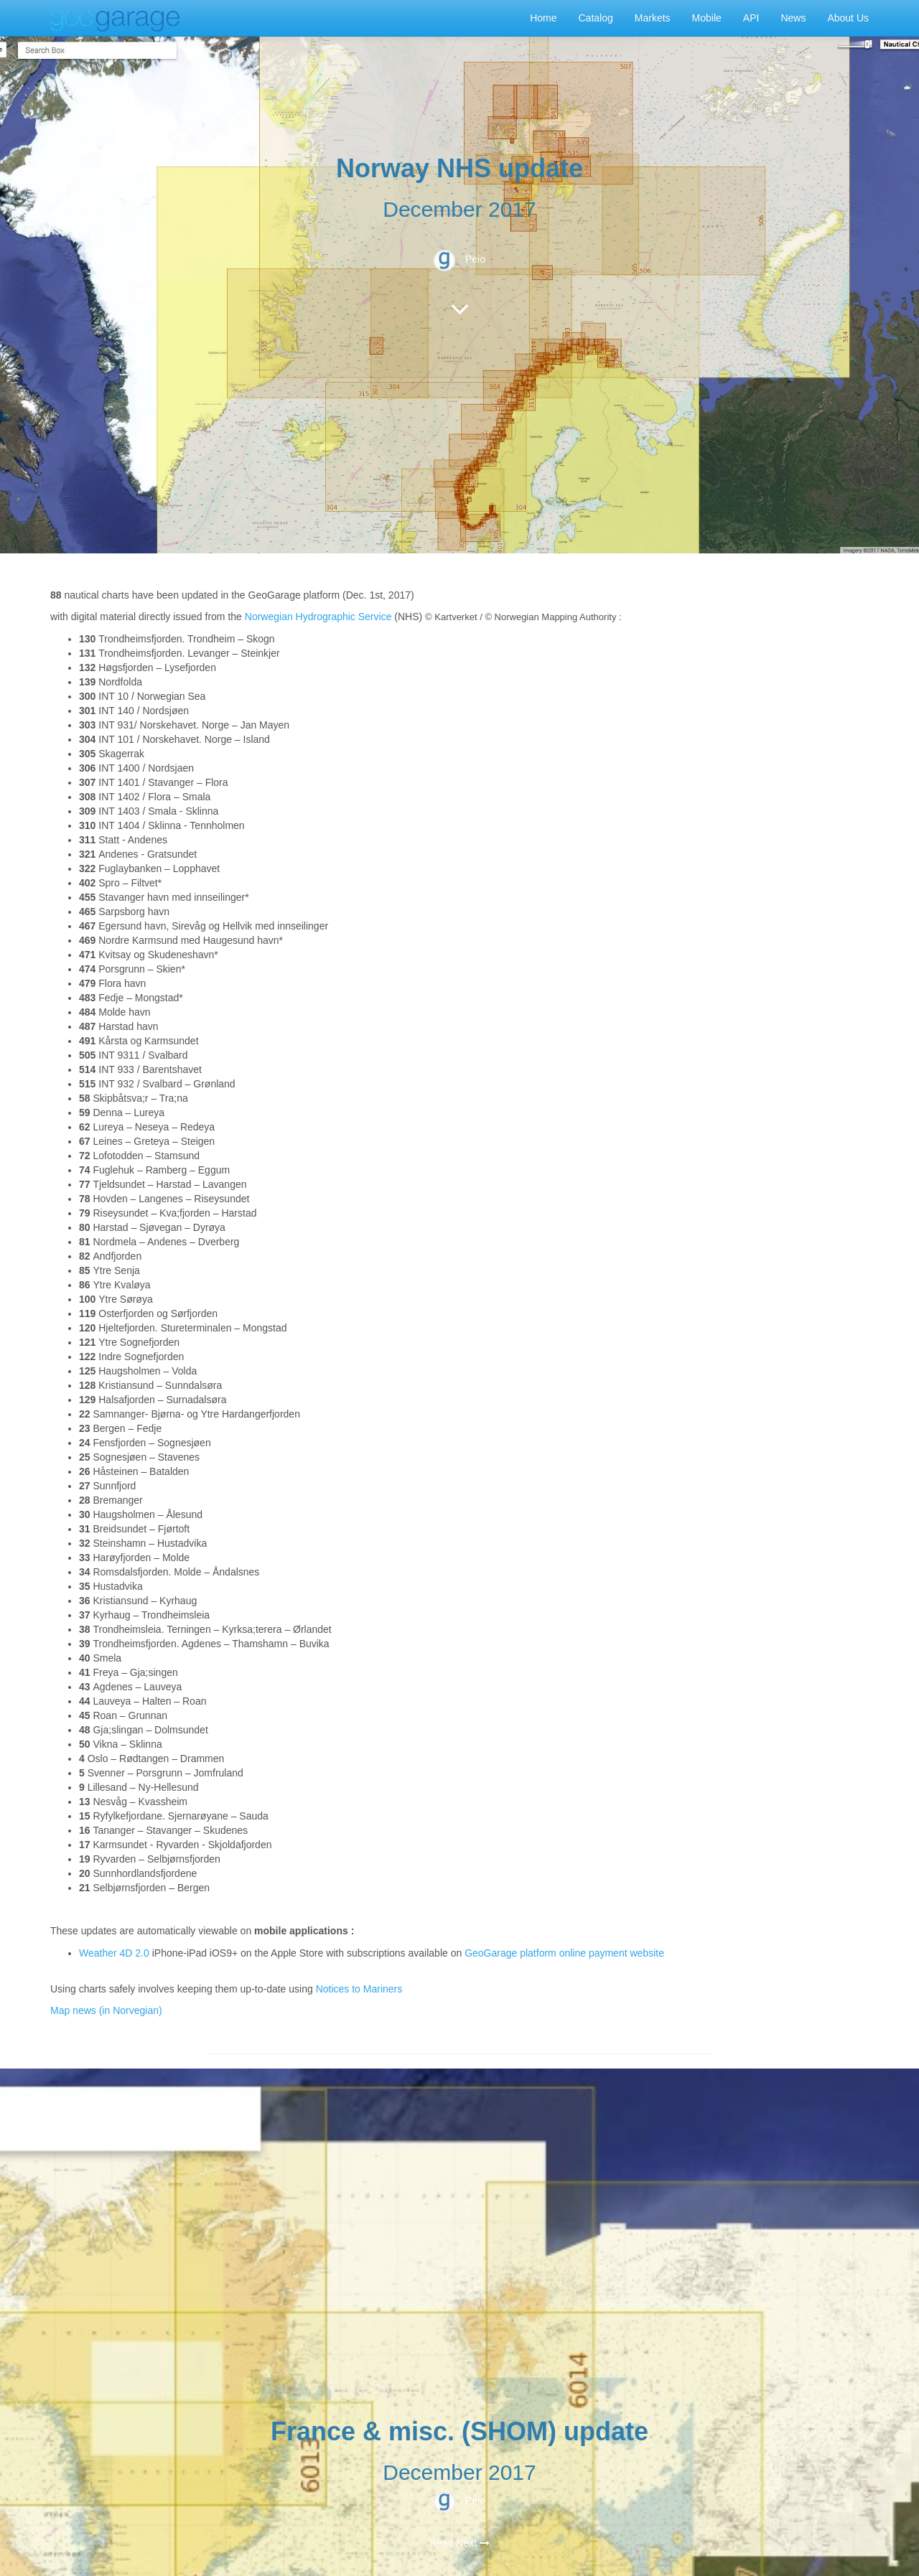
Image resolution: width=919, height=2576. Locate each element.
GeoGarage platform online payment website (564, 1953)
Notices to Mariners (359, 1989)
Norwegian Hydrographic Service (318, 616)
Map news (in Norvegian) (106, 2010)
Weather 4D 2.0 (115, 1953)
